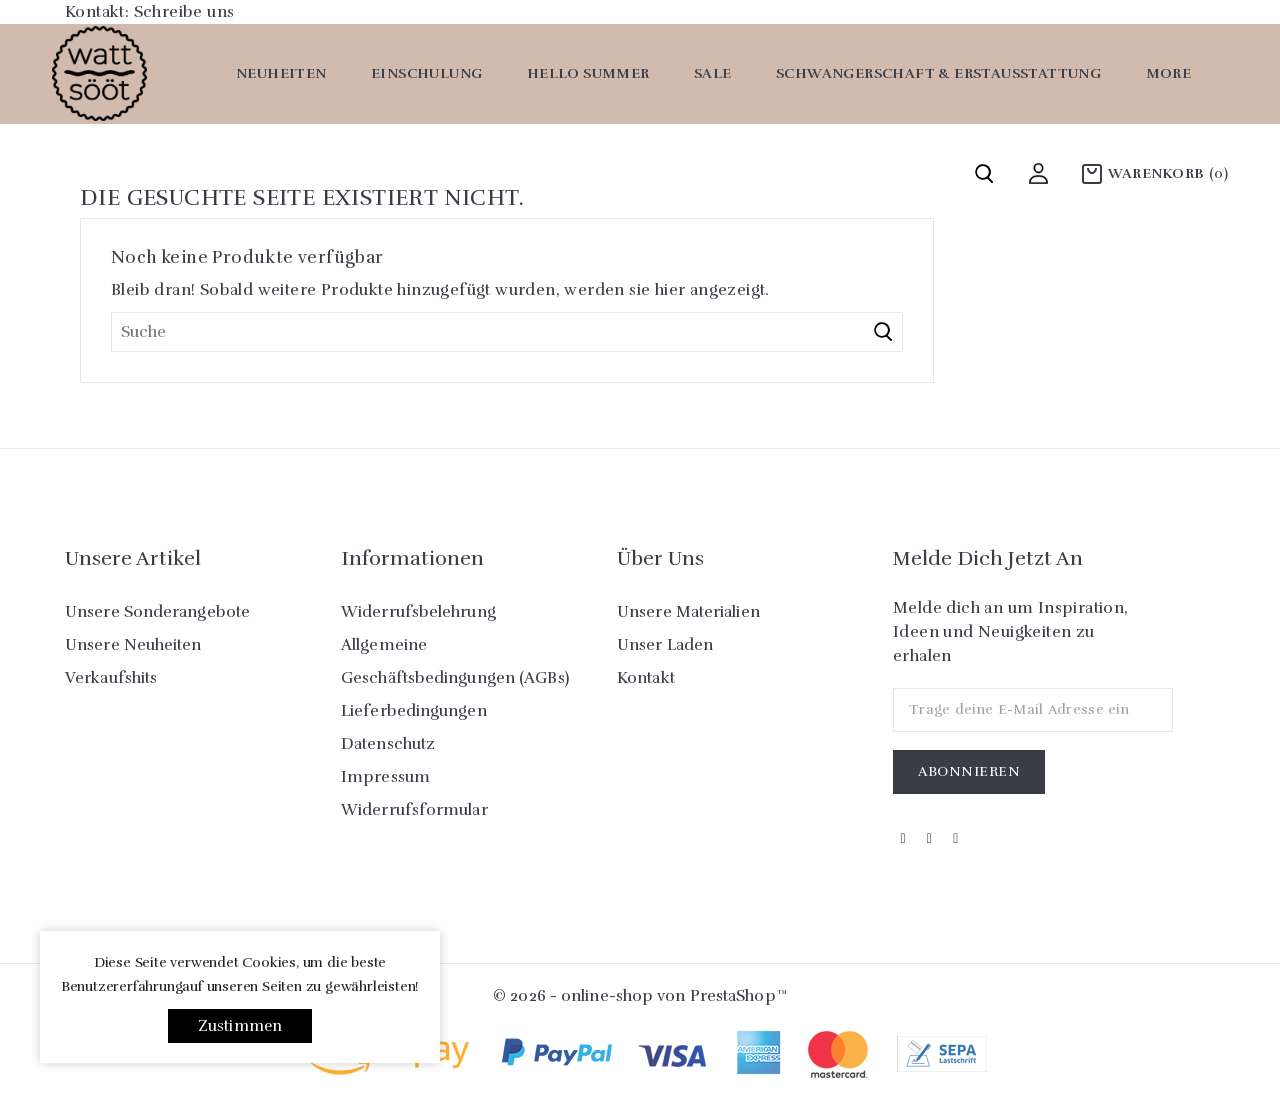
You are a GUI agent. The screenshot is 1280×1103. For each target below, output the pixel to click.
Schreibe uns (184, 12)
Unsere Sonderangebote (157, 612)
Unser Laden (665, 645)
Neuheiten (281, 73)
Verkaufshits (111, 678)
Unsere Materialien (688, 612)
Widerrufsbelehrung (418, 612)
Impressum (385, 777)
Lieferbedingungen (414, 711)
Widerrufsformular (414, 810)
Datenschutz (388, 744)
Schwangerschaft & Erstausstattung (938, 73)
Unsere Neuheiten (133, 645)
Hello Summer (588, 73)
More (1169, 73)
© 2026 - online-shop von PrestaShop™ (640, 996)
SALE (713, 73)
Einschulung (426, 73)
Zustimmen (240, 1026)
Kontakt (646, 678)
